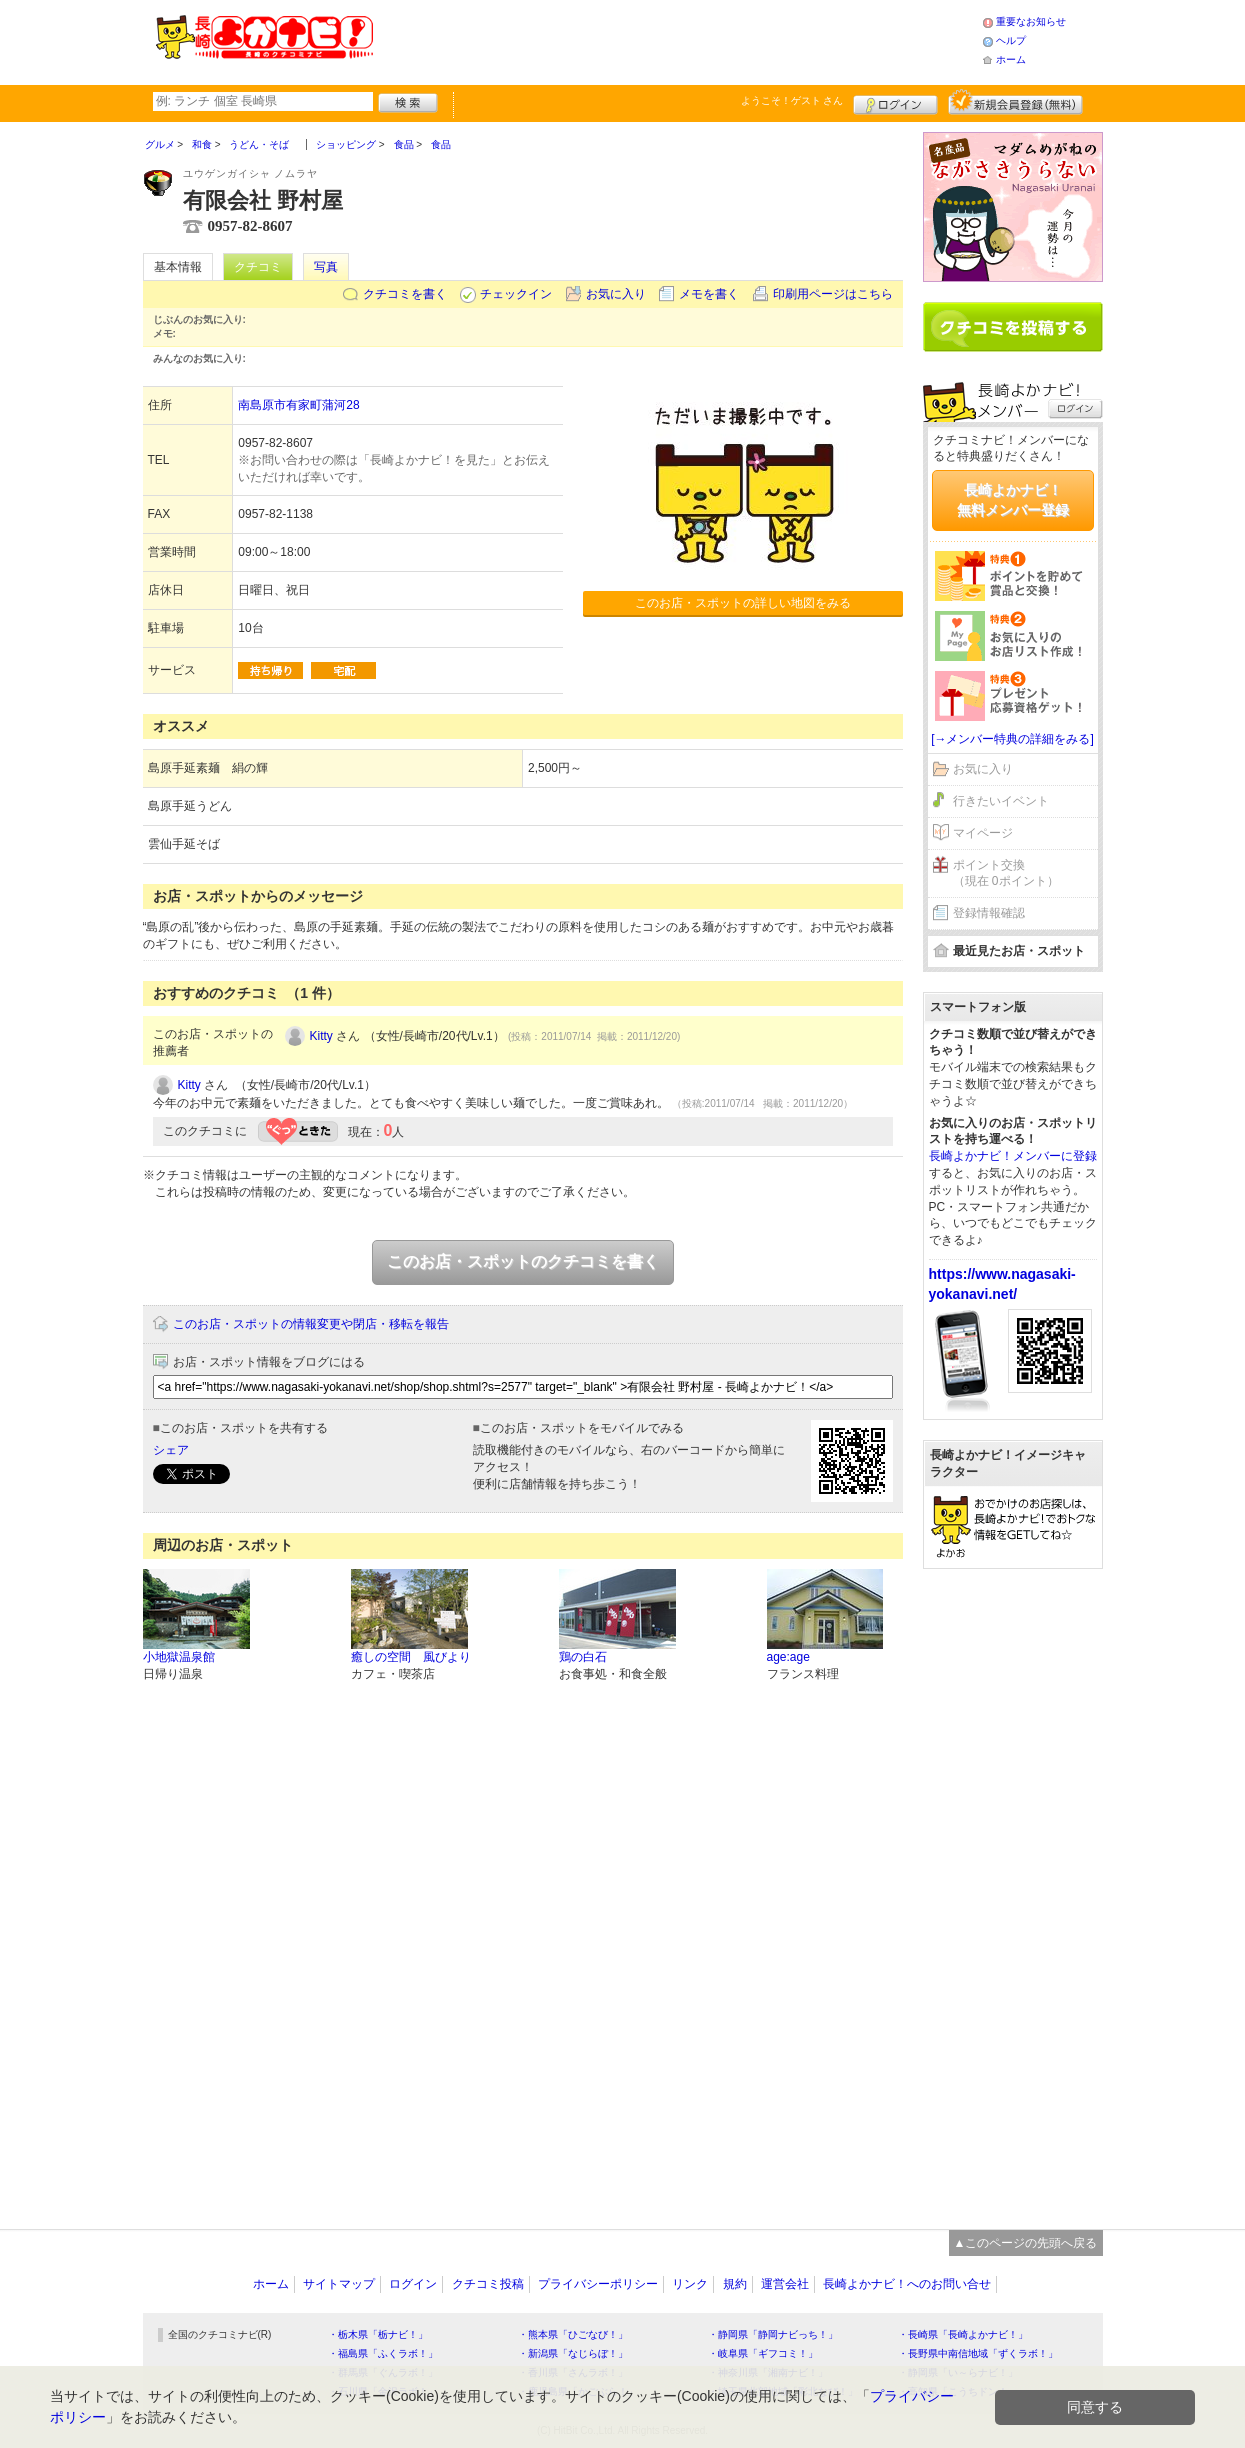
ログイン (895, 102)
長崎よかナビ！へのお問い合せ (907, 2284)
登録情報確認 (989, 913)
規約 (735, 2284)
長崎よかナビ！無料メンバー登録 (1013, 500)
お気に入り (616, 294)
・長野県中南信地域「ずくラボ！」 (978, 2353)
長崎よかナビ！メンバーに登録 (1013, 1156)
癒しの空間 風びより (411, 1657)
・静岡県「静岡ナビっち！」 (773, 2334)
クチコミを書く (405, 294)
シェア (171, 1450)
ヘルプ (1011, 40)
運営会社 (785, 2284)
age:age (788, 1657)
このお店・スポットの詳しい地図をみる (743, 603)
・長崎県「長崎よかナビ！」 (963, 2334)
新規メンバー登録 (1015, 102)
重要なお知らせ (1031, 21)
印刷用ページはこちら (833, 294)
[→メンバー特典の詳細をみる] (1012, 739)
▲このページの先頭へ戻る (1026, 2243)
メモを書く (709, 294)
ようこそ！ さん (792, 100)
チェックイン (516, 294)
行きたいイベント (1001, 801)
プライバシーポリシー (598, 2284)
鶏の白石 (583, 1657)
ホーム (1011, 59)
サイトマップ (339, 2284)
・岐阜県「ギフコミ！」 (763, 2353)
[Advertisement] (677, 40)
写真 (326, 267)
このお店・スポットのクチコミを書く (523, 1261)
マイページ (983, 833)
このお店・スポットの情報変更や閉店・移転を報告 (311, 1324)
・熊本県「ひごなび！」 (573, 2334)
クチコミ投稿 (488, 2284)
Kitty (321, 1036)
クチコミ (258, 267)
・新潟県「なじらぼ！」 (573, 2353)
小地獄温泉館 (179, 1657)
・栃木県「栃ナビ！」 (378, 2334)
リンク (690, 2284)
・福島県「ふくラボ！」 (383, 2353)
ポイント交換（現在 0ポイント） (1006, 873)
